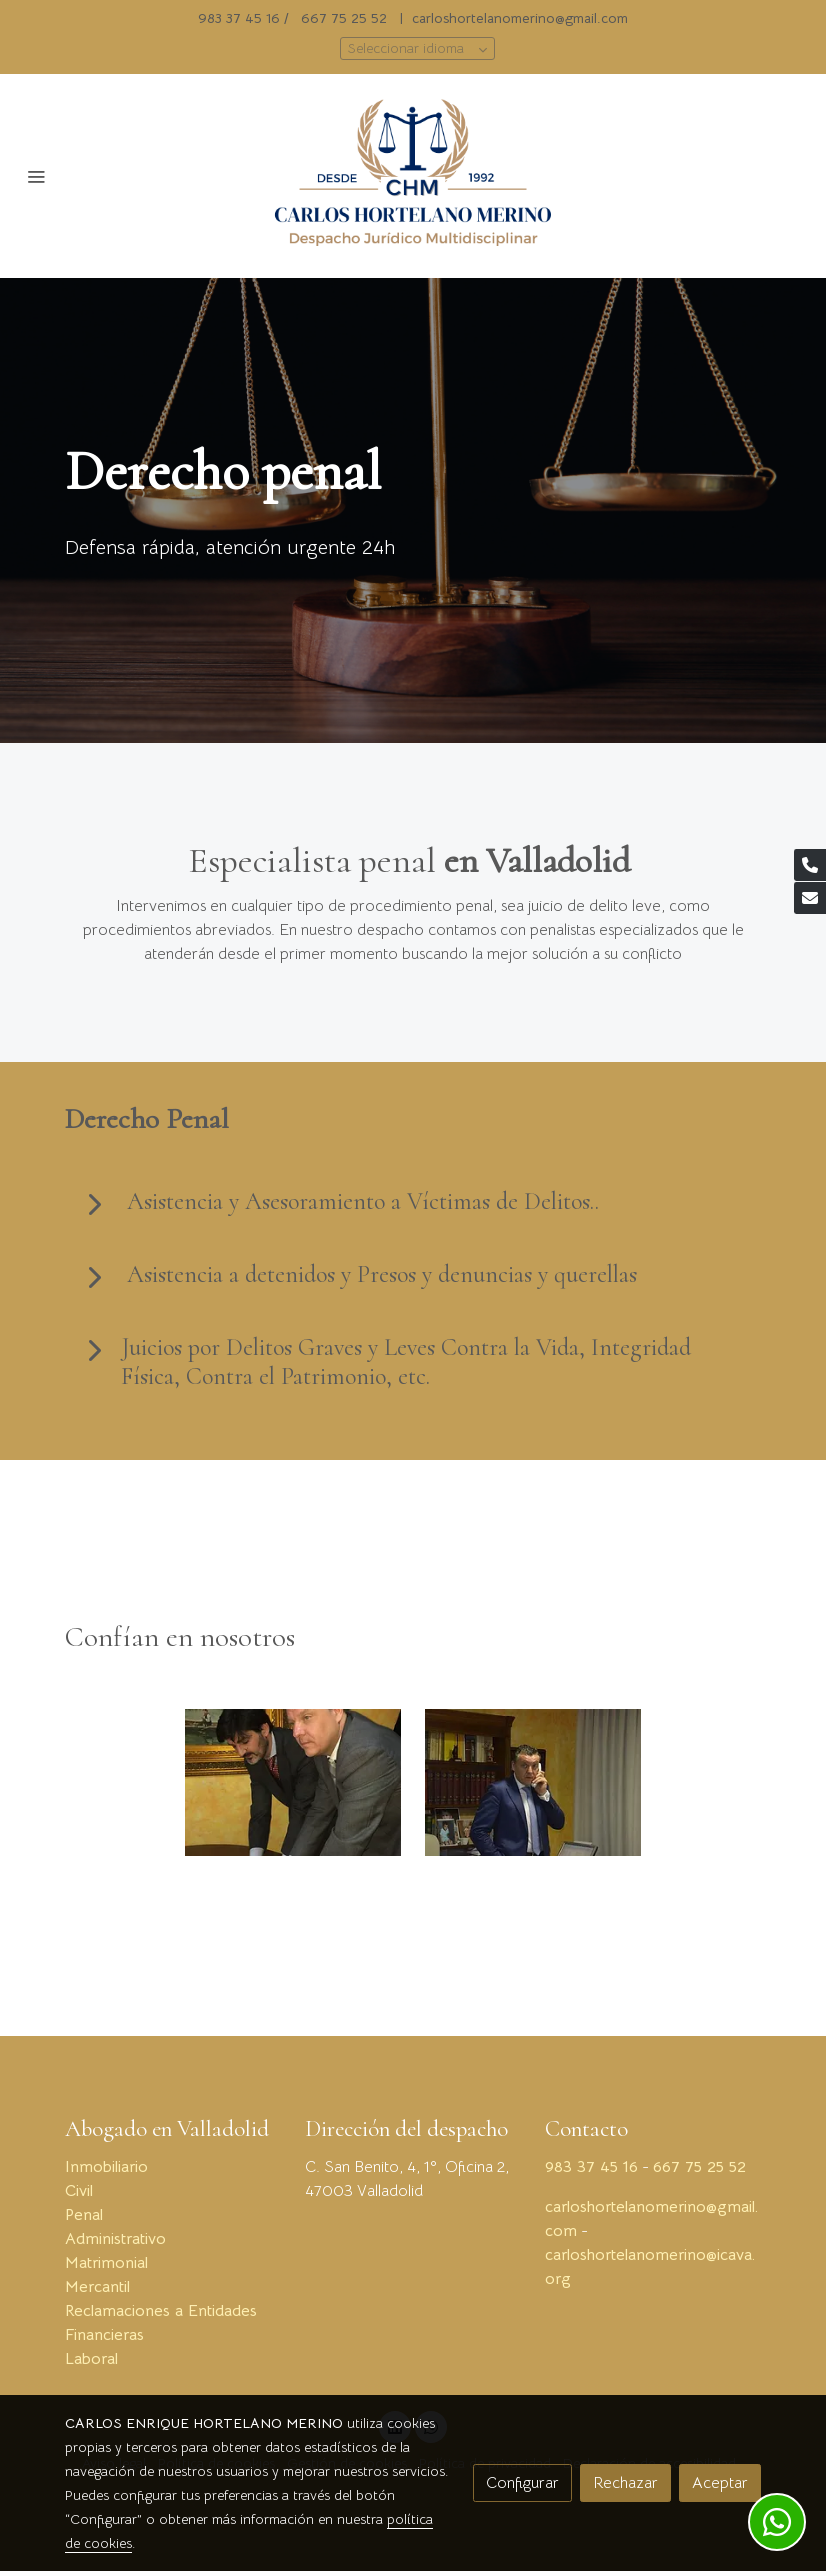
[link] (413, 176)
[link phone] (810, 865)
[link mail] (810, 898)
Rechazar (625, 2483)
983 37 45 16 (239, 18)
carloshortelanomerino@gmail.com (520, 18)
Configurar (522, 2483)
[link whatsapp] (777, 2522)
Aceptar (720, 2483)
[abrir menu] (36, 176)
